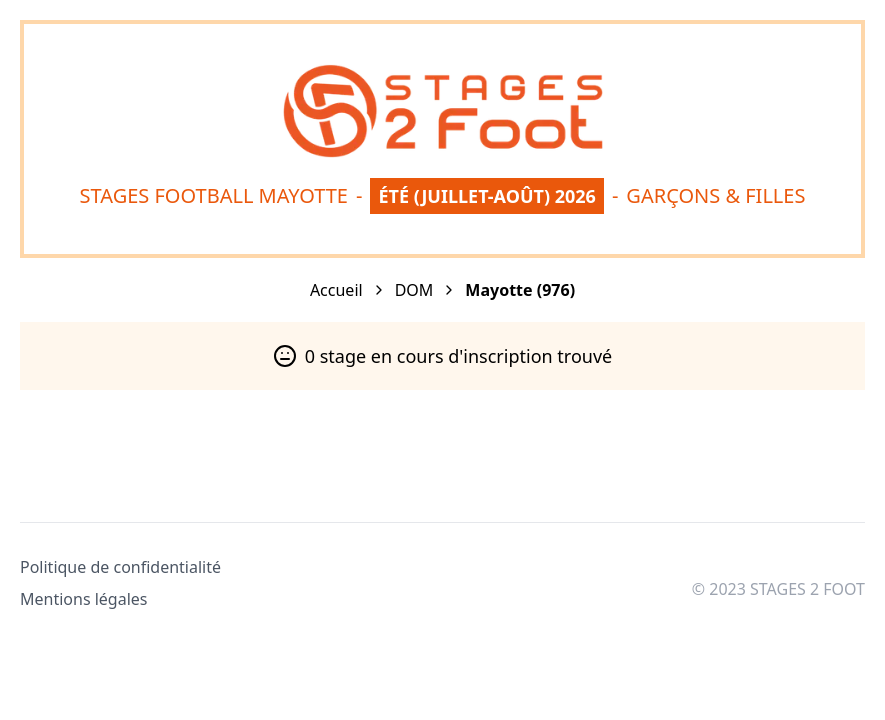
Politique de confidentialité (120, 567)
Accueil (336, 290)
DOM (414, 290)
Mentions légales (84, 599)
